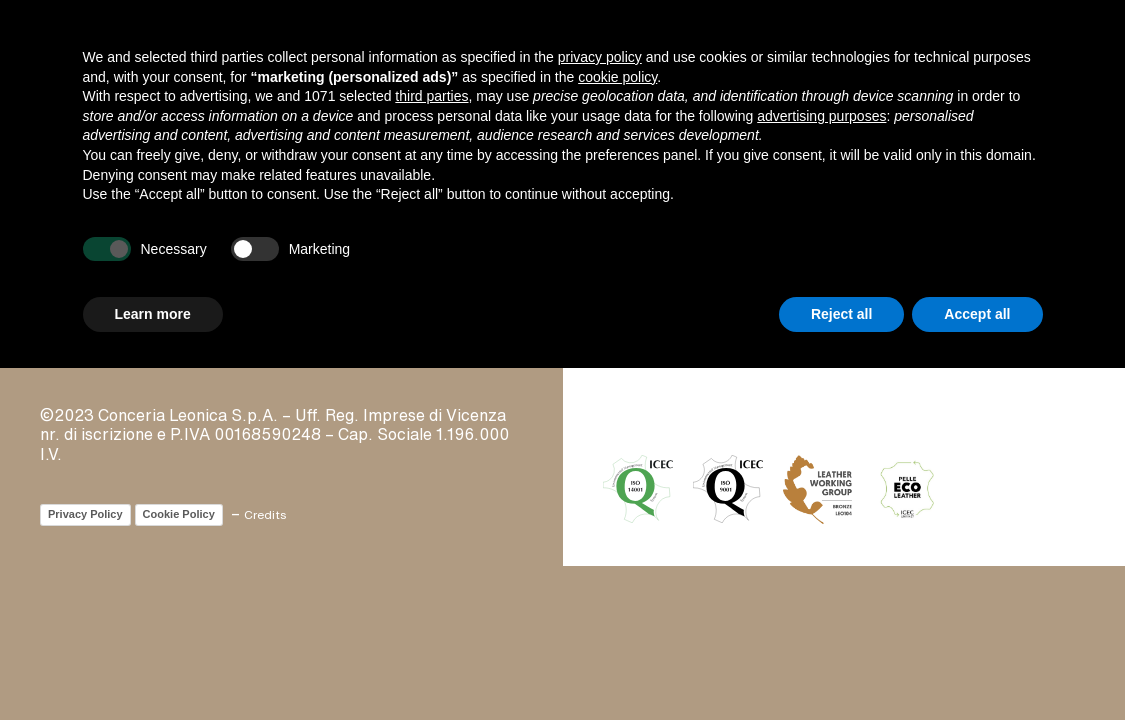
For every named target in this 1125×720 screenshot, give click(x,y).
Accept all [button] (977, 314)
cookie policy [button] (617, 77)
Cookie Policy (179, 514)
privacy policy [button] (600, 57)
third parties (431, 96)
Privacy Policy (85, 514)
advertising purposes (821, 116)
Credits (265, 514)
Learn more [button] (153, 314)
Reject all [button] (841, 314)
